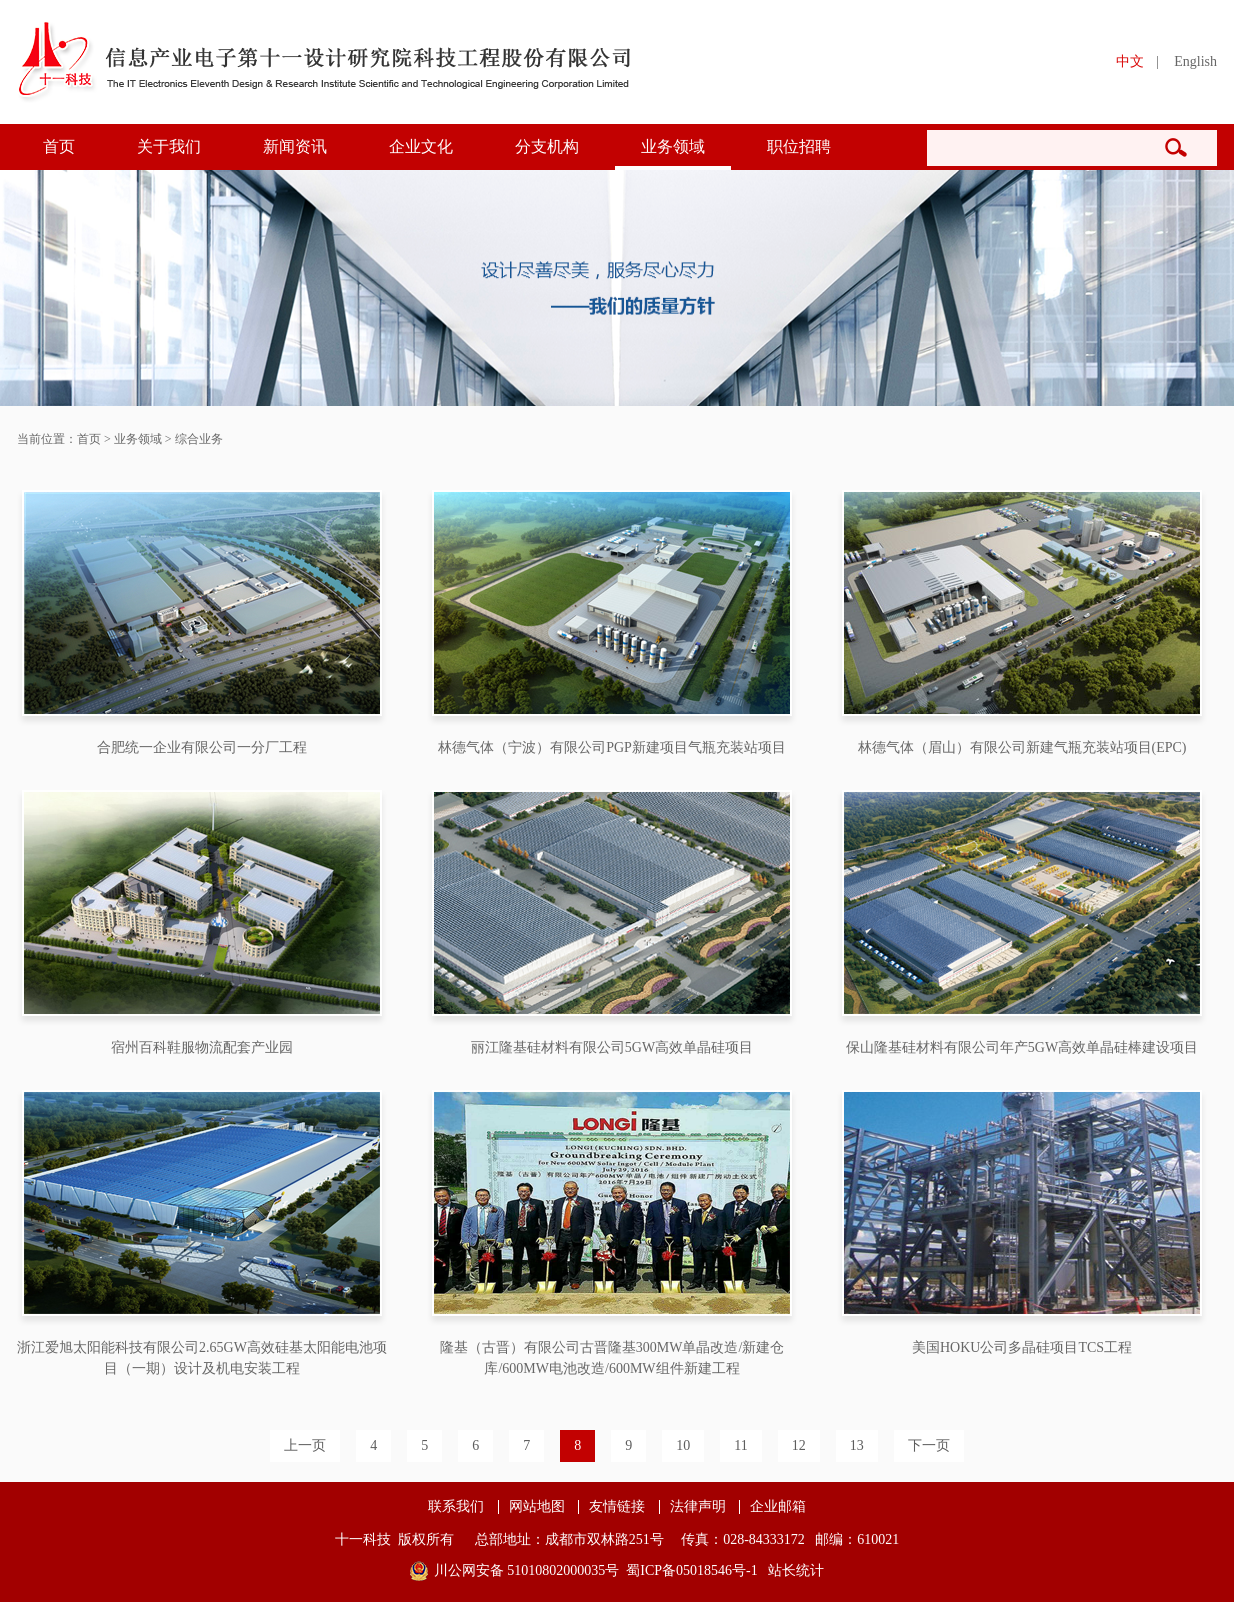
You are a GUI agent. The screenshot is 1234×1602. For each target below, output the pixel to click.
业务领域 (673, 146)
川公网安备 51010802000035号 (527, 1570)
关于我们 (169, 146)
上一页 (305, 1445)
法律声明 (698, 1507)
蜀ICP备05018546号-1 (691, 1570)
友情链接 (617, 1507)
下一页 (929, 1445)
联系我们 (456, 1507)
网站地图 (537, 1507)
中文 (1130, 61)
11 (740, 1445)
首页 (59, 146)
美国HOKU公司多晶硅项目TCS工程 (1022, 1347)
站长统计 (796, 1570)
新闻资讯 (295, 146)
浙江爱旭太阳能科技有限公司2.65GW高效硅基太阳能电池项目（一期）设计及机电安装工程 (202, 1358)
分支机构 (547, 146)
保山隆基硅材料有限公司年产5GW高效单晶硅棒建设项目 (1022, 1047)
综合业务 (199, 439)
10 (683, 1445)
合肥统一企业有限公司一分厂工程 (202, 747)
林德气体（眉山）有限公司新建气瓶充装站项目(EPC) (1022, 747)
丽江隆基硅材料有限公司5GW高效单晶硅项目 (612, 1047)
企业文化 (421, 146)
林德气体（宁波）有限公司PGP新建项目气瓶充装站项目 (612, 747)
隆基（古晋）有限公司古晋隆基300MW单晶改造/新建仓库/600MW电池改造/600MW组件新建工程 (612, 1358)
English (1195, 61)
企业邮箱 (778, 1507)
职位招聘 (799, 146)
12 (799, 1445)
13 (857, 1445)
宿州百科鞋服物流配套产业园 (202, 1047)
